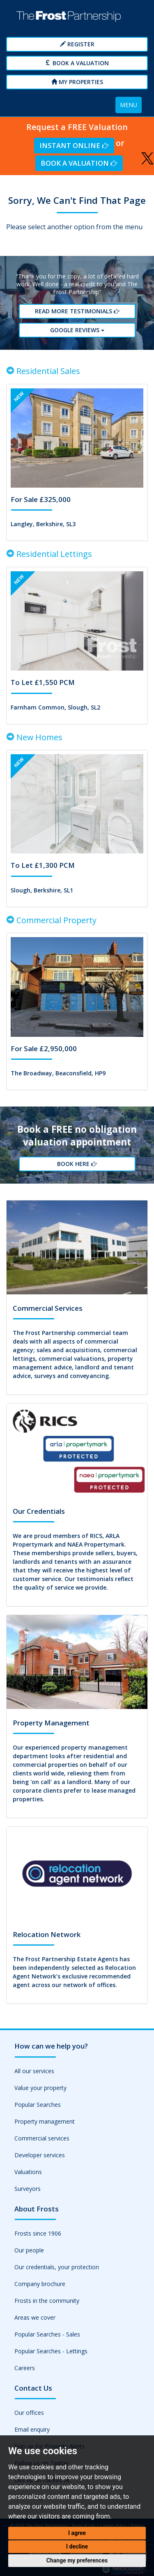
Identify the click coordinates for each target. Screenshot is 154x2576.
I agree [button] (77, 2533)
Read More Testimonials (77, 311)
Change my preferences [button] (77, 2560)
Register (77, 44)
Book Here (77, 1164)
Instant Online (73, 145)
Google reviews (77, 330)
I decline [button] (77, 2546)
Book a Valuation (77, 63)
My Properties (77, 82)
